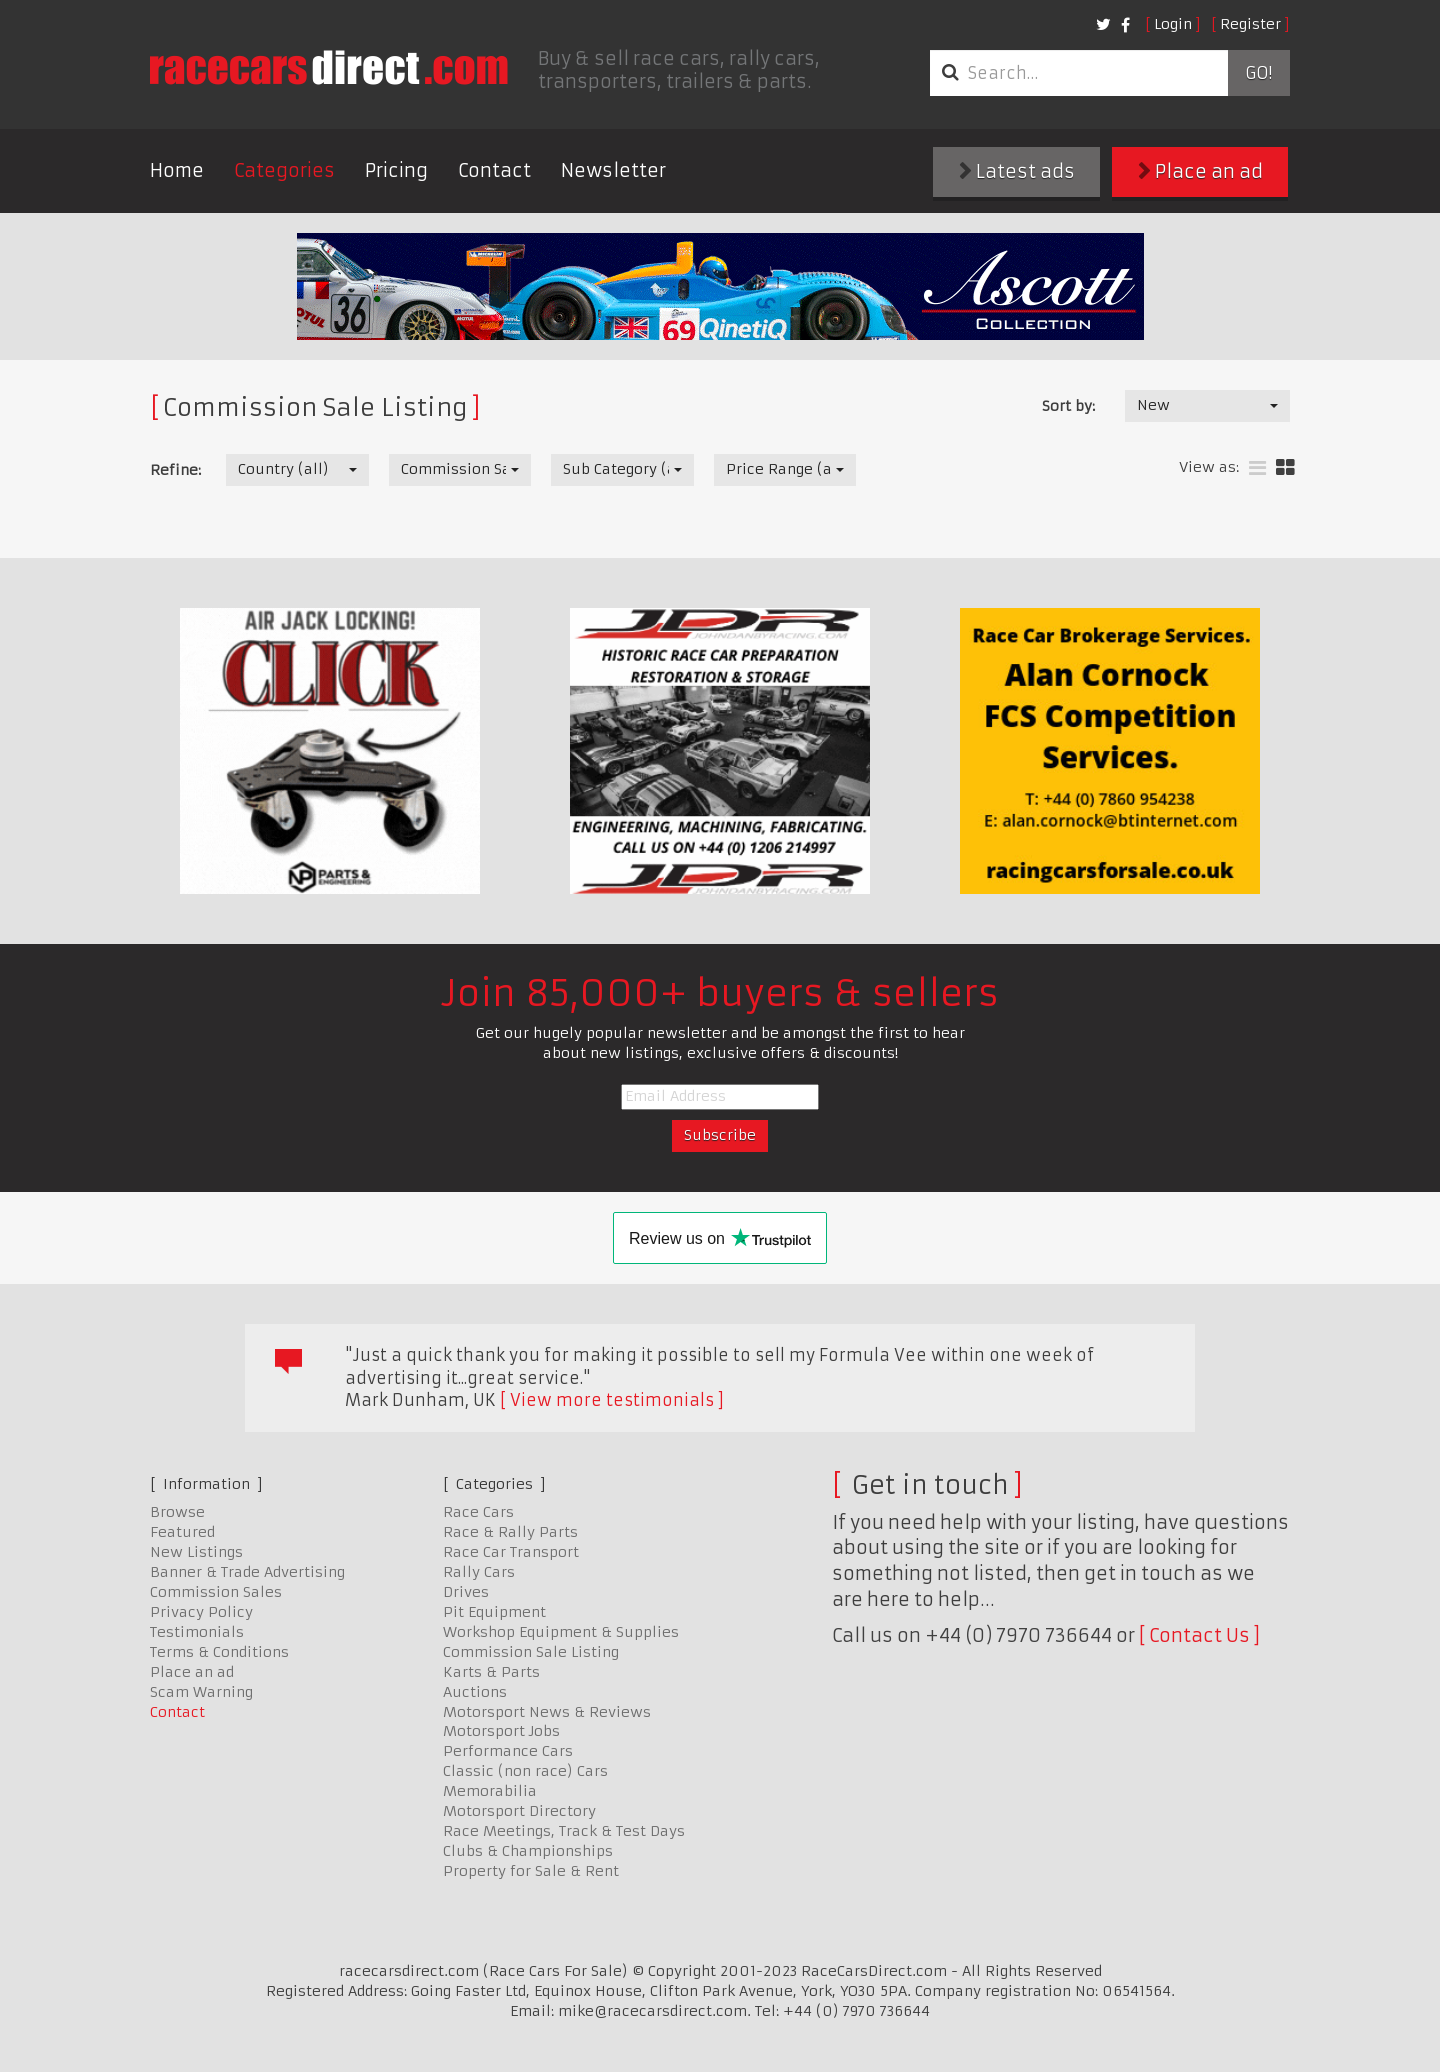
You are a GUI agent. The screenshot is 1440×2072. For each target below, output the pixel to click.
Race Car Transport (511, 1552)
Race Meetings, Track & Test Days (564, 1831)
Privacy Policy (201, 1612)
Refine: (175, 470)
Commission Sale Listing (531, 1652)
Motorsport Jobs (501, 1731)
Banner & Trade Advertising (247, 1572)
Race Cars (478, 1512)
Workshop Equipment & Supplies (561, 1632)
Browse (177, 1512)
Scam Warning (201, 1692)
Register (1250, 24)
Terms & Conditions (219, 1652)
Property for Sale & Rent (531, 1871)
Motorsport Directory (519, 1811)
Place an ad (1200, 171)
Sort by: (1068, 406)
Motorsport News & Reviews (547, 1712)
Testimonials (197, 1632)
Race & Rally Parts (510, 1532)
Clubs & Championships (528, 1851)
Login (1173, 24)
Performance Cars (508, 1751)
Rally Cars (479, 1572)
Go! (1258, 73)
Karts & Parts (491, 1672)
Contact (494, 170)
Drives (466, 1592)
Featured (182, 1532)
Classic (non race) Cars (525, 1771)
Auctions (475, 1692)
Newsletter (613, 170)
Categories (284, 170)
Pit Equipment (494, 1612)
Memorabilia (490, 1791)
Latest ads (1017, 171)
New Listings (196, 1552)
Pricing (396, 170)
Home (177, 170)
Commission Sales (216, 1592)
